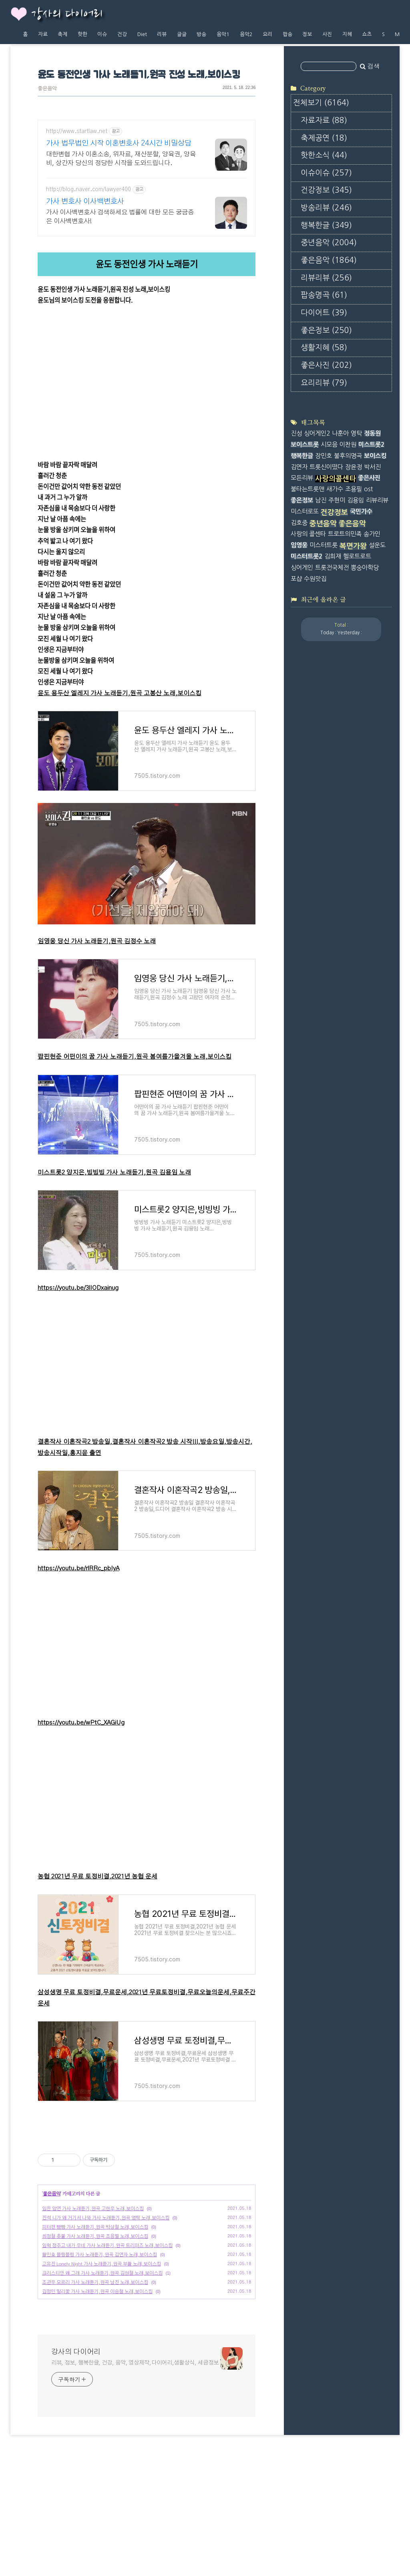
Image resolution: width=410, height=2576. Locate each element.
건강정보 (326, 190)
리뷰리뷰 (326, 278)
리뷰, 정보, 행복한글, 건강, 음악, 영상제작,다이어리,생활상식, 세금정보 (135, 2475)
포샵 (296, 579)
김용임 (355, 500)
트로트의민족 (345, 534)
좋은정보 (326, 330)
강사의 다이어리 (66, 14)
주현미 (336, 500)
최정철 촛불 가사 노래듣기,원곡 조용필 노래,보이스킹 (95, 2348)
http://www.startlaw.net (76, 131)
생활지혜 (324, 347)
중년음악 (329, 242)
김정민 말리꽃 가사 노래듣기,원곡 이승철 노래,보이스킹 (97, 2403)
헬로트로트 (357, 556)
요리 (267, 34)
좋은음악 (47, 88)
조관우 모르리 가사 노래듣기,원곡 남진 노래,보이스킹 (95, 2394)
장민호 (323, 456)
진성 (296, 433)
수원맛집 (315, 579)
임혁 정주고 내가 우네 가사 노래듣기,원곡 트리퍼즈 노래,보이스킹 (107, 2357)
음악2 (246, 34)
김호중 (299, 523)
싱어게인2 (317, 433)
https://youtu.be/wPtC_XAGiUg (81, 1723)
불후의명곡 (348, 456)
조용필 (353, 489)
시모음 (329, 445)
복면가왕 (353, 546)
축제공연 (324, 138)
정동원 (372, 433)
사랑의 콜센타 (308, 534)
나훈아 (340, 433)
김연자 (299, 467)
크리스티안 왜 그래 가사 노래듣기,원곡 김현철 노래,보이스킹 (102, 2385)
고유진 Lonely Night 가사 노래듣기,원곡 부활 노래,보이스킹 (101, 2376)
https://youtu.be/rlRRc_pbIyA (78, 1568)
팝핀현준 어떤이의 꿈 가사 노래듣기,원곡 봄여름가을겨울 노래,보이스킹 (134, 1057)
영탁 (356, 433)
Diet (142, 34)
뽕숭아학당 (365, 568)
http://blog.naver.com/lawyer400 (88, 189)
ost (368, 489)
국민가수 (361, 511)
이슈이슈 (326, 173)
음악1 (223, 34)
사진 (327, 34)
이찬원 (348, 445)
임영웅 (299, 545)
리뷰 (162, 34)
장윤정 (353, 467)
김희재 (332, 556)
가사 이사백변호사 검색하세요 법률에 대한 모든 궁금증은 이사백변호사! (120, 216)
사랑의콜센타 (335, 478)
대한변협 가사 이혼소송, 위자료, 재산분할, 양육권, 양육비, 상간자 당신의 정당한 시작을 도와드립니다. (121, 158)
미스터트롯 (324, 545)
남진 (320, 500)
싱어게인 (302, 568)
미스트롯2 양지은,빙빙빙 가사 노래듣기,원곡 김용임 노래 (114, 1173)
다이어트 (324, 313)
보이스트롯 (305, 445)
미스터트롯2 (306, 556)
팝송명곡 (324, 295)
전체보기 (321, 103)
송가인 (372, 534)
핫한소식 (324, 155)
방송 (201, 34)
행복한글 (326, 225)
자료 (43, 34)
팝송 (287, 34)
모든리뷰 (302, 478)
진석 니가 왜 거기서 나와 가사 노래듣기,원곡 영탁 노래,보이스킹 (105, 2330)
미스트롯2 (371, 445)
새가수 (334, 489)
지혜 (347, 34)
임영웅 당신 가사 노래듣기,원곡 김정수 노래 (97, 941)
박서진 (372, 467)
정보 (307, 34)
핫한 (82, 34)
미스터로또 (305, 511)
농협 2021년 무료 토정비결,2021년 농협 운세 (97, 1877)
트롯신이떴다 (326, 467)
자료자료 (324, 120)
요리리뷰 (324, 383)
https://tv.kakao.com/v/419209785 (85, 311)
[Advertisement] (147, 2188)
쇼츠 (367, 34)
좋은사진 (326, 365)
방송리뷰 (326, 208)
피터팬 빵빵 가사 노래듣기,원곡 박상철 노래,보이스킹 (95, 2339)
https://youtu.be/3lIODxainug (78, 1288)
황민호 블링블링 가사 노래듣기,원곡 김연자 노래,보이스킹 (99, 2366)
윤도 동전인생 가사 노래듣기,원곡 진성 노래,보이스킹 (139, 75)
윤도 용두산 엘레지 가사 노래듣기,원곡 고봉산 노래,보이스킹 (119, 693)
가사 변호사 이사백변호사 (85, 201)
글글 (182, 34)
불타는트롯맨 (307, 489)
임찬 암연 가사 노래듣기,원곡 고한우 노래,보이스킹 (93, 2320)
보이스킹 (375, 456)
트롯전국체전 (332, 568)
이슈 (102, 34)
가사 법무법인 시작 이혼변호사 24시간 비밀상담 (118, 143)
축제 (62, 34)
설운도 (377, 545)
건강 (122, 34)
